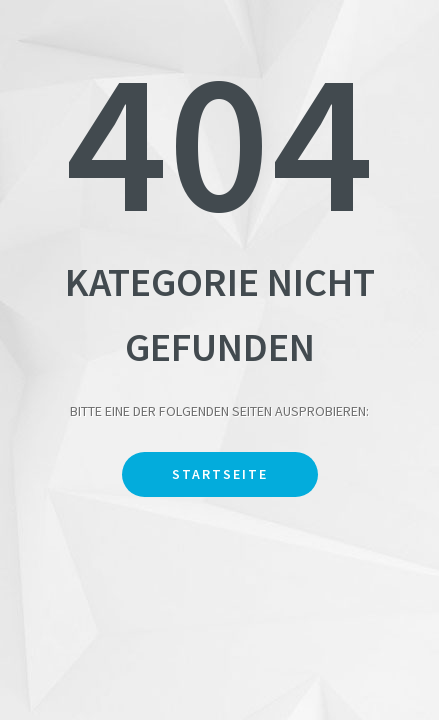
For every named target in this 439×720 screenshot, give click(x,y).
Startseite (220, 474)
